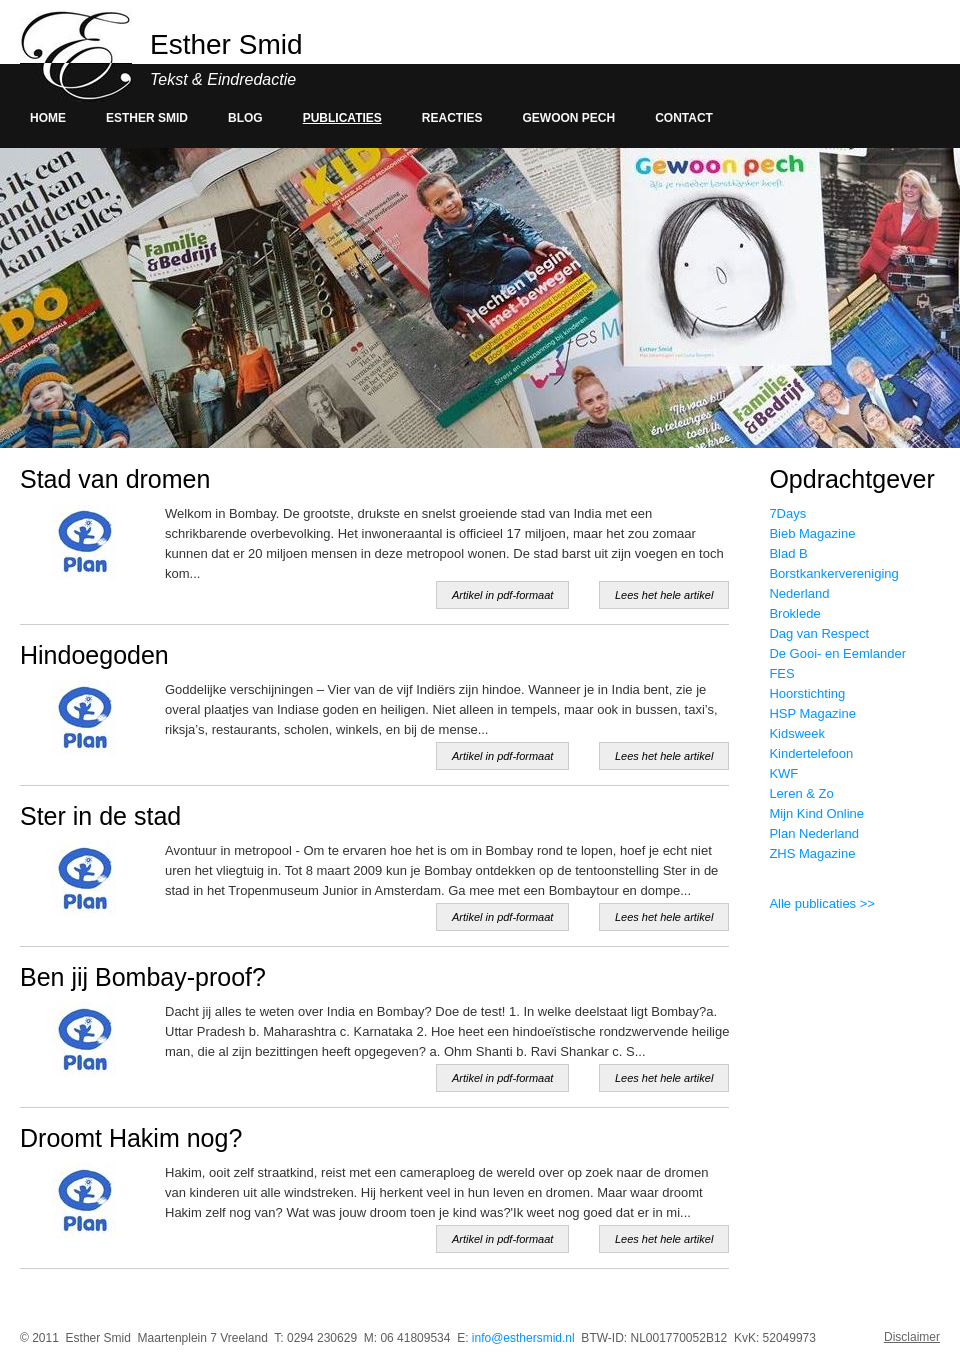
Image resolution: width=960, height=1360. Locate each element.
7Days (787, 513)
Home (48, 118)
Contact (684, 118)
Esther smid (147, 118)
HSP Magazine (812, 713)
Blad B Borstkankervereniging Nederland (833, 573)
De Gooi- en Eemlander (837, 653)
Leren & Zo (801, 793)
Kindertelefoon (811, 753)
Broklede (794, 613)
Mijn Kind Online (816, 813)
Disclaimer (912, 1337)
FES (781, 673)
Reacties (452, 118)
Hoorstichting (807, 693)
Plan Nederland (814, 833)
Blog (245, 118)
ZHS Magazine (812, 853)
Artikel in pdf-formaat (502, 595)
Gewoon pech (569, 118)
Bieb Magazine (812, 533)
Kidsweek (797, 733)
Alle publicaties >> (822, 903)
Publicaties (342, 118)
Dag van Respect (819, 633)
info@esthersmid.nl (523, 1338)
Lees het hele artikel (664, 595)
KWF (783, 773)
